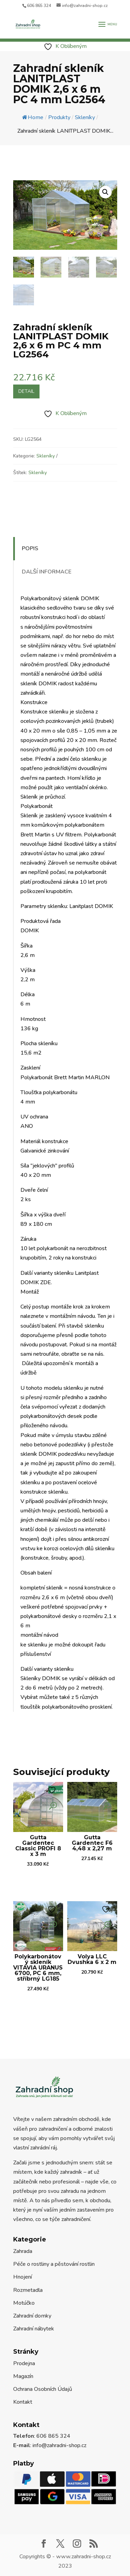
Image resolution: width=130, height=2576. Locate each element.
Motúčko (24, 2303)
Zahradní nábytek (33, 2329)
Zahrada (22, 2251)
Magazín (23, 2376)
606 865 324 (39, 5)
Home (32, 117)
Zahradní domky (32, 2316)
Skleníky (45, 456)
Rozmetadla (28, 2290)
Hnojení (22, 2277)
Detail (26, 391)
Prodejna (24, 2363)
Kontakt (22, 2402)
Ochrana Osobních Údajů (42, 2389)
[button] (105, 192)
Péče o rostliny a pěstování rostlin (54, 2264)
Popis (30, 548)
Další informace (46, 572)
